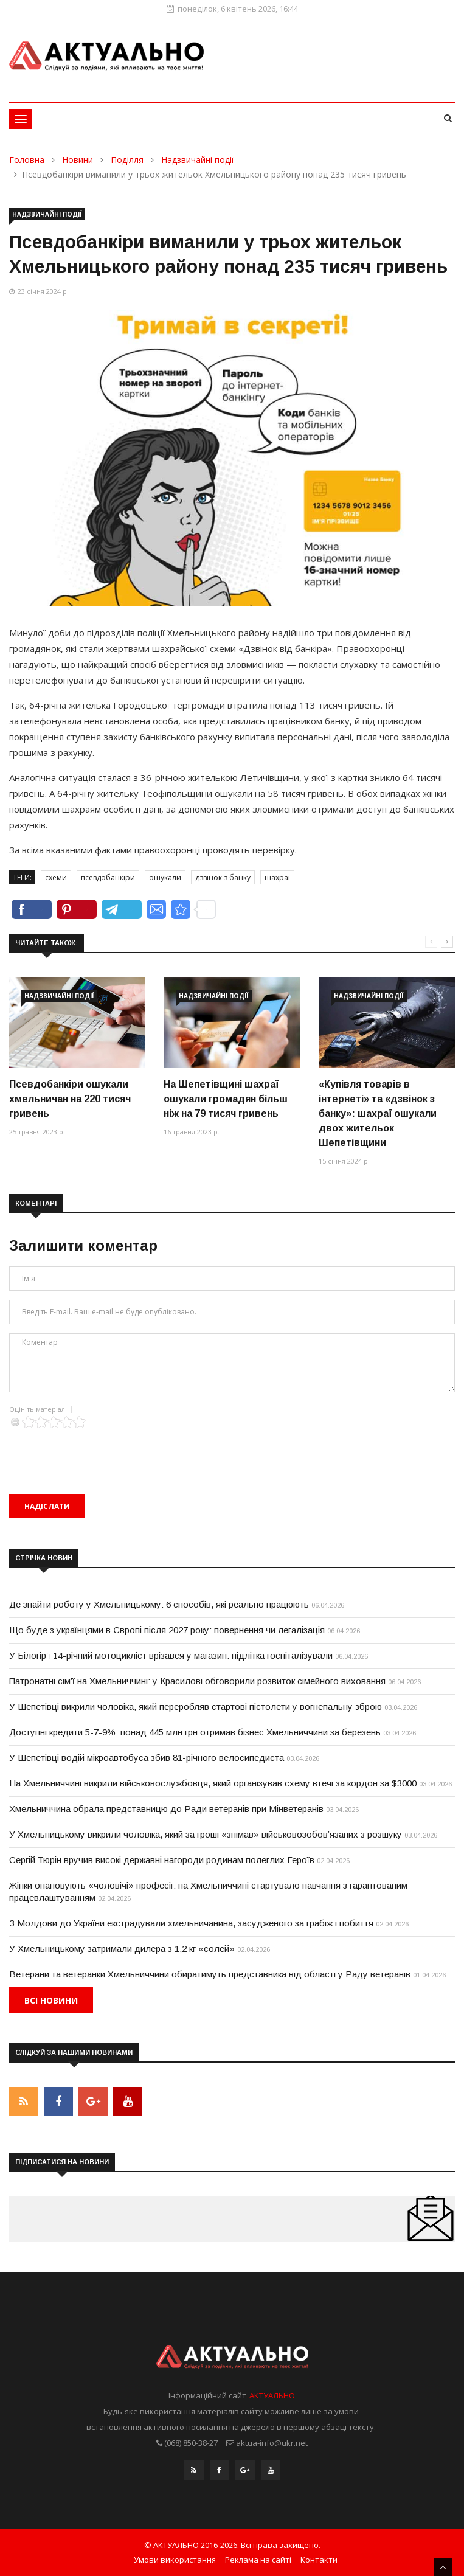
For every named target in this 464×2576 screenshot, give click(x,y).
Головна (26, 159)
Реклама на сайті (258, 2559)
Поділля (127, 159)
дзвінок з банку (223, 877)
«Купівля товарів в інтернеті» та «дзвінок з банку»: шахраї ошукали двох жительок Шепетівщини (378, 1113)
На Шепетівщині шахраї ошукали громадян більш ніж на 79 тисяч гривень (226, 1099)
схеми (56, 877)
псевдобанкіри (108, 877)
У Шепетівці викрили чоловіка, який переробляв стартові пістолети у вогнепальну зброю (195, 1706)
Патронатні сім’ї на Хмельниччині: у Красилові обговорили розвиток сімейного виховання (197, 1681)
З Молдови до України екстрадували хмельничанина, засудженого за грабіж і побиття (191, 1923)
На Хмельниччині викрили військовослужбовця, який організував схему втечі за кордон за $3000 (213, 1783)
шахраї (277, 877)
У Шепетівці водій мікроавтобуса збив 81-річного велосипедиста (146, 1757)
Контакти (319, 2559)
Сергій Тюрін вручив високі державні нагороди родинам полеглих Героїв (161, 1860)
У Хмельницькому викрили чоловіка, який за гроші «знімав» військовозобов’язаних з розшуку (205, 1834)
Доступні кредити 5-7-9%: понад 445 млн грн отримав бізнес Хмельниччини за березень (195, 1732)
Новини (77, 159)
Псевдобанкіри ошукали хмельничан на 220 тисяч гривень (70, 1099)
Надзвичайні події (197, 159)
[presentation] (101, 1452)
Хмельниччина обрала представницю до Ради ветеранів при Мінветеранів (166, 1809)
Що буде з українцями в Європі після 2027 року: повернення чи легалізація (167, 1630)
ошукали (165, 877)
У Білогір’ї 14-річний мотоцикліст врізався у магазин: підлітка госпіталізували (171, 1655)
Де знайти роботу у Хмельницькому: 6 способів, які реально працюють (159, 1604)
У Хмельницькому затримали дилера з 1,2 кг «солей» (122, 1948)
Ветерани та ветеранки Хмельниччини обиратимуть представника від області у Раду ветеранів (209, 1974)
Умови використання (175, 2559)
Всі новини (51, 2000)
